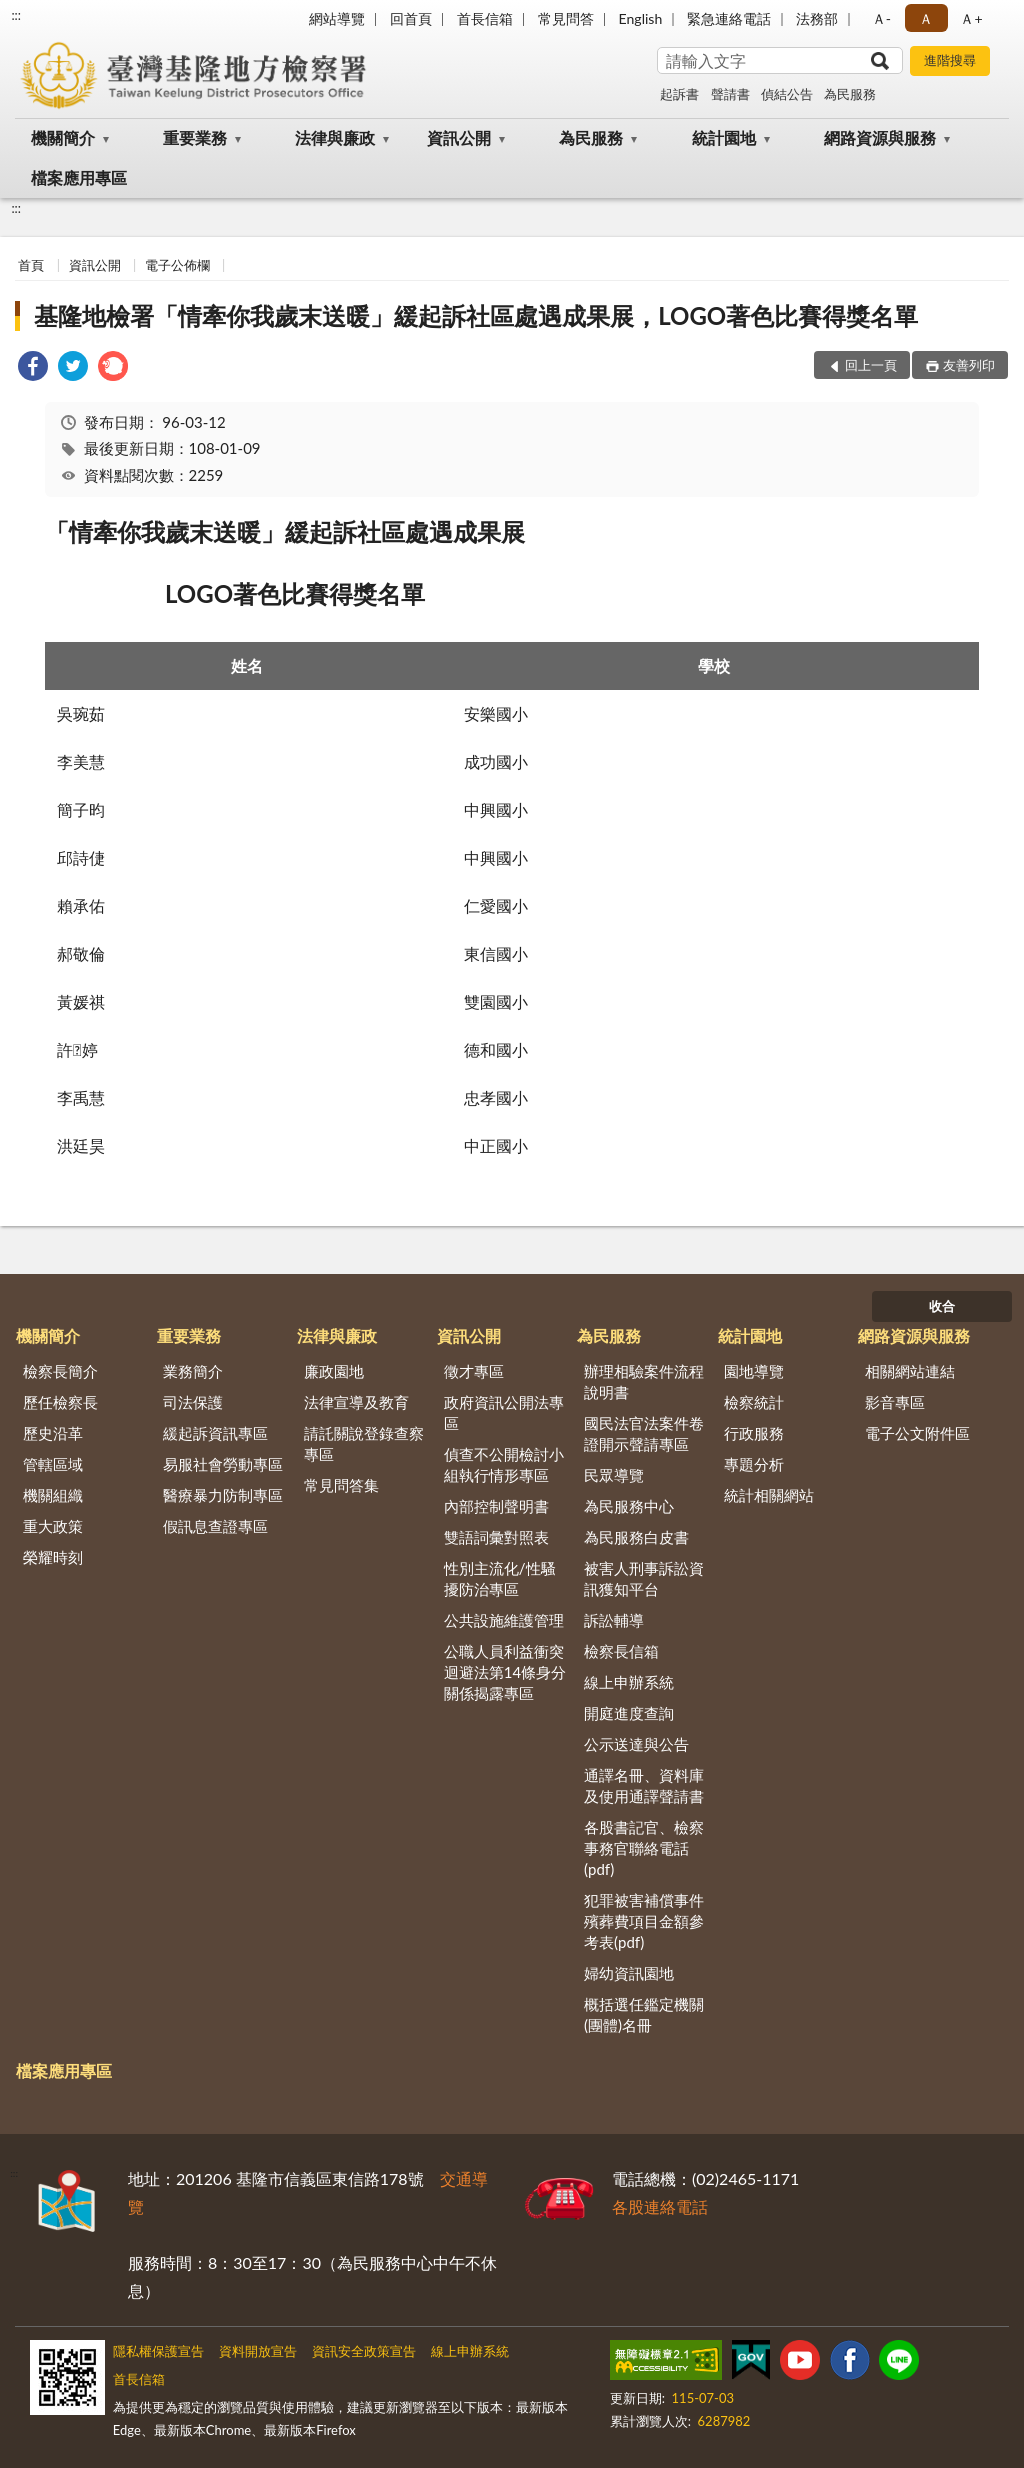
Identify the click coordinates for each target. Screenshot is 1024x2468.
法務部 (817, 18)
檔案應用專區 (79, 177)
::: (16, 15)
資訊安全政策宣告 (364, 2351)
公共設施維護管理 (504, 1620)
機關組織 (53, 1495)
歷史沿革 (53, 1433)
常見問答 (566, 18)
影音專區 (895, 1402)
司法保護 (193, 1402)
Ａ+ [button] (971, 18)
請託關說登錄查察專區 (364, 1443)
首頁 (31, 265)
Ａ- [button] (881, 18)
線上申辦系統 (629, 1682)
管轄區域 (53, 1464)
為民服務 (850, 94)
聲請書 (730, 94)
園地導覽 (754, 1371)
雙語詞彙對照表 (496, 1537)
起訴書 (679, 94)
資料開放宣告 (258, 2351)
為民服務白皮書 (636, 1537)
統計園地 (724, 137)
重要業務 (195, 137)
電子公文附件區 (917, 1433)
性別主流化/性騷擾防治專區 (500, 1578)
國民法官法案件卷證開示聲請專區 (644, 1433)
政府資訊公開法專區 (504, 1412)
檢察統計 (754, 1402)
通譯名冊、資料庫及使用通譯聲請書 (644, 1785)
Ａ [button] (926, 18)
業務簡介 (193, 1371)
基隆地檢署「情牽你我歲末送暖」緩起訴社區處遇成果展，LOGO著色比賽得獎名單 (476, 315)
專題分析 (754, 1464)
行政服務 (754, 1433)
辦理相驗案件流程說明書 (644, 1381)
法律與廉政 (335, 137)
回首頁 (411, 18)
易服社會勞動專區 (223, 1464)
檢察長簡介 (60, 1371)
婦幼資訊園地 (629, 1973)
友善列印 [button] (969, 365)
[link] (33, 368)
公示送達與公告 (636, 1744)
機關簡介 (63, 137)
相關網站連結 (910, 1371)
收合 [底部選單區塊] (942, 1306)
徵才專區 (474, 1371)
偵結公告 (787, 94)
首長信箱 (485, 18)
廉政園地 (334, 1371)
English (641, 18)
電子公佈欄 (177, 265)
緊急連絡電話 (729, 18)
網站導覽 (337, 18)
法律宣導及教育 (356, 1402)
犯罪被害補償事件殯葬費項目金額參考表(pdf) (644, 1921)
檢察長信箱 (621, 1651)
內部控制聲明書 (496, 1506)
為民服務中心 (629, 1506)
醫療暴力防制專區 (223, 1495)
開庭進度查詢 (629, 1713)
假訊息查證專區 (215, 1526)
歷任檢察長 (60, 1402)
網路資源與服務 (880, 137)
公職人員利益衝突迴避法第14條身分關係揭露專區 (505, 1672)
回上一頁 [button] (871, 365)
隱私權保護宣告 (158, 2351)
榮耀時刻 (53, 1557)
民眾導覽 (614, 1475)
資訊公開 (459, 137)
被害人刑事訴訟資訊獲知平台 (644, 1578)
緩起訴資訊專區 (215, 1433)
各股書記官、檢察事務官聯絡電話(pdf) (644, 1848)
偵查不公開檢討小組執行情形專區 (504, 1464)
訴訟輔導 (614, 1620)
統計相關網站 (769, 1495)
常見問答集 (341, 1485)
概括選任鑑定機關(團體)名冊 (644, 2014)
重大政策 (53, 1526)
